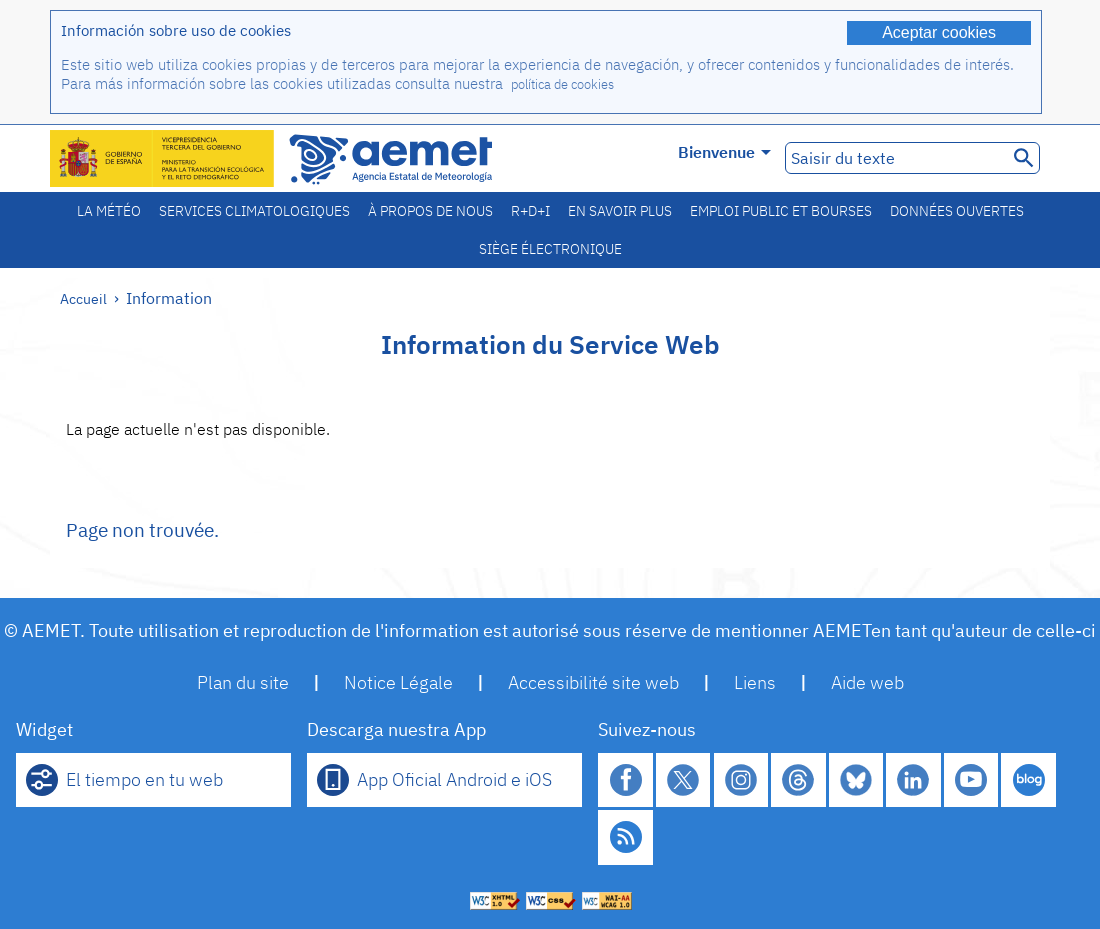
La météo (109, 211)
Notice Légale (398, 682)
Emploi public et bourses (781, 211)
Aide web (867, 682)
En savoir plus (620, 211)
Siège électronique (550, 249)
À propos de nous (430, 211)
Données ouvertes (957, 211)
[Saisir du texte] (894, 158)
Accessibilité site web (593, 682)
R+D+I (530, 211)
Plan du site (243, 682)
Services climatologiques (254, 211)
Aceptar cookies (939, 32)
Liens (755, 682)
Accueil (83, 298)
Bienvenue (724, 152)
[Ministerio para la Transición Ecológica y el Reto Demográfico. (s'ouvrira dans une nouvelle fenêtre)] (163, 158)
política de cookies (562, 84)
